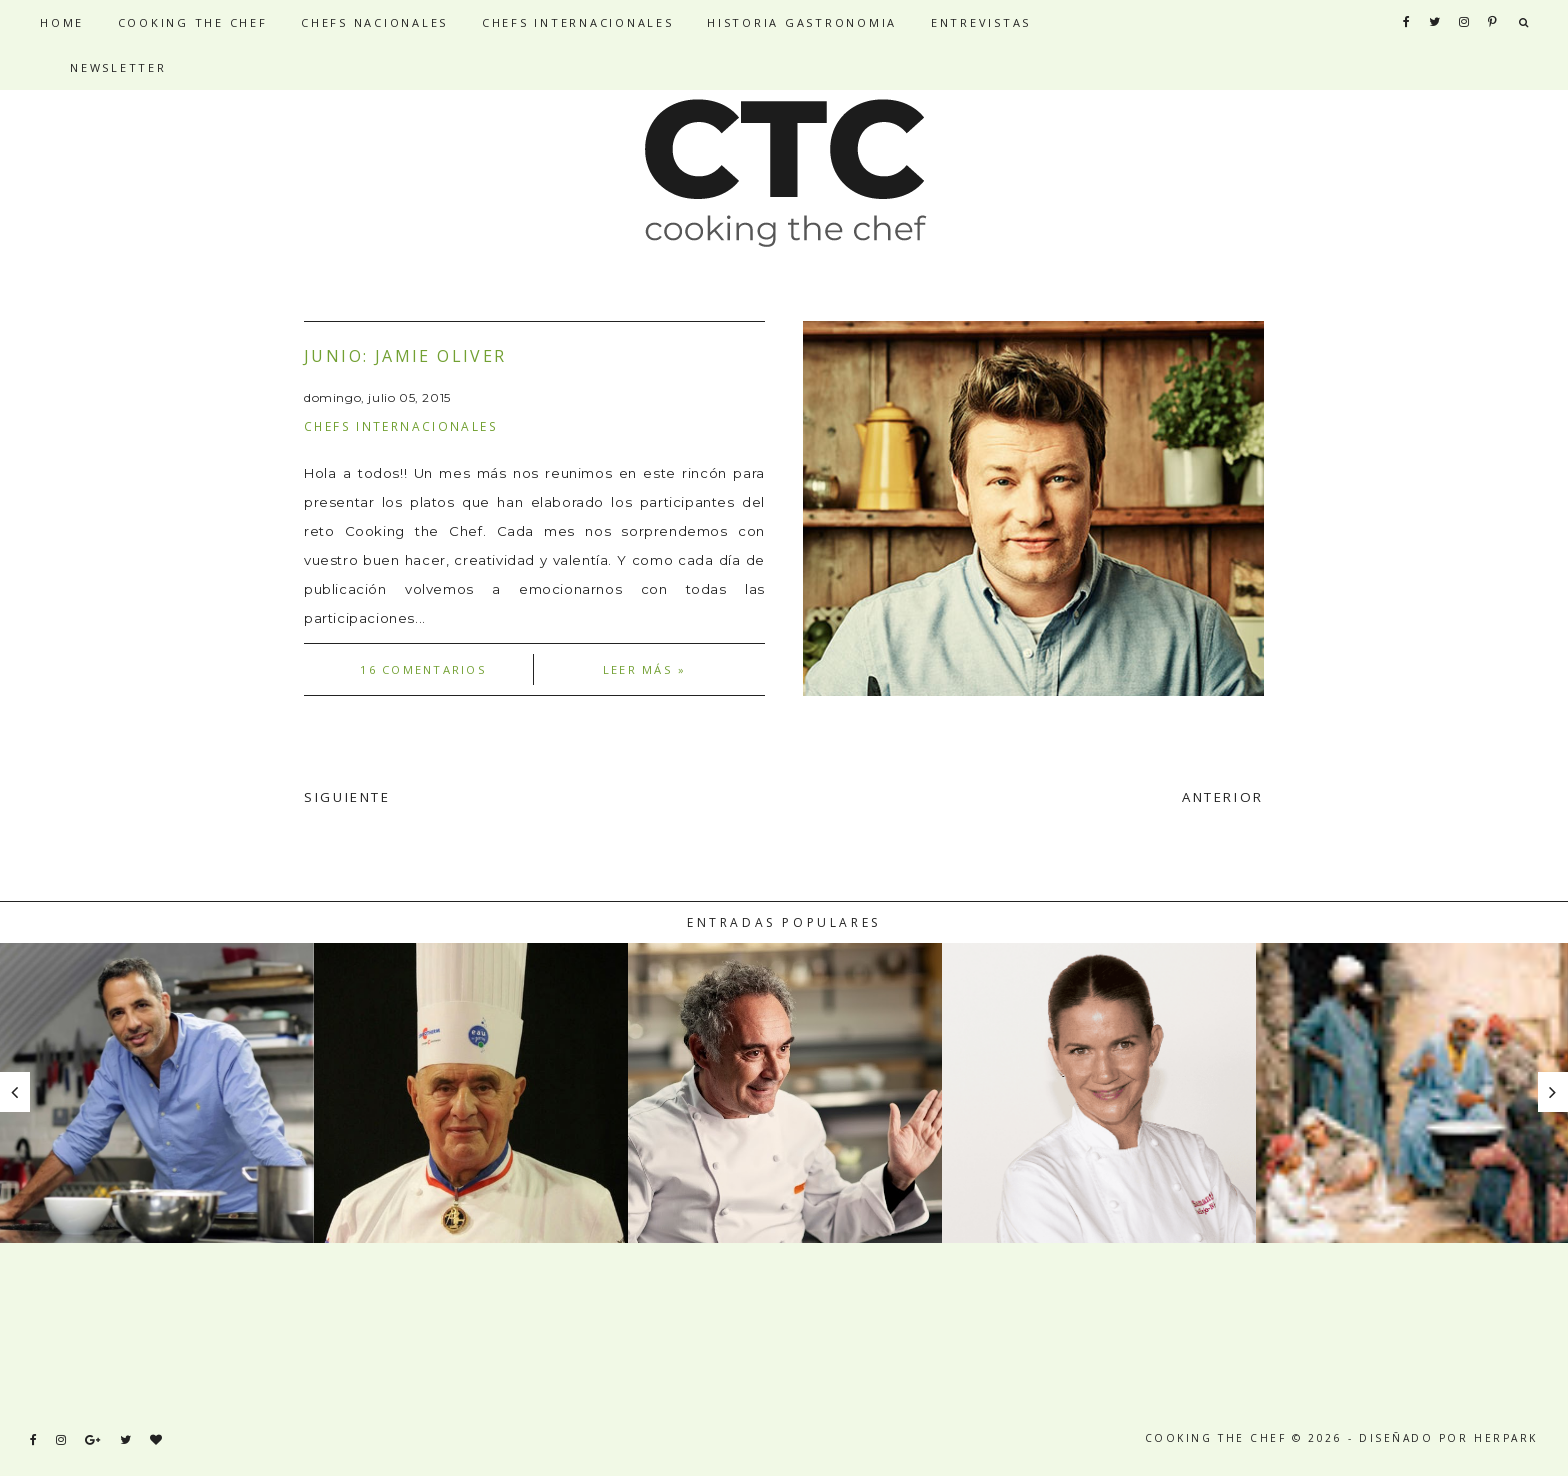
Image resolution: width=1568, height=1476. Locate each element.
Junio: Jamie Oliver (405, 356)
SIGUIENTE (347, 797)
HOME (62, 22)
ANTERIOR (1223, 797)
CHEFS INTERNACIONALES (578, 22)
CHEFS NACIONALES (374, 22)
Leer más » (644, 669)
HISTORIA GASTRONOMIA (802, 22)
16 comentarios (423, 669)
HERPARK (1506, 1438)
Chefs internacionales (401, 426)
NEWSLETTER (118, 67)
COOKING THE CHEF (193, 22)
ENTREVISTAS (981, 22)
